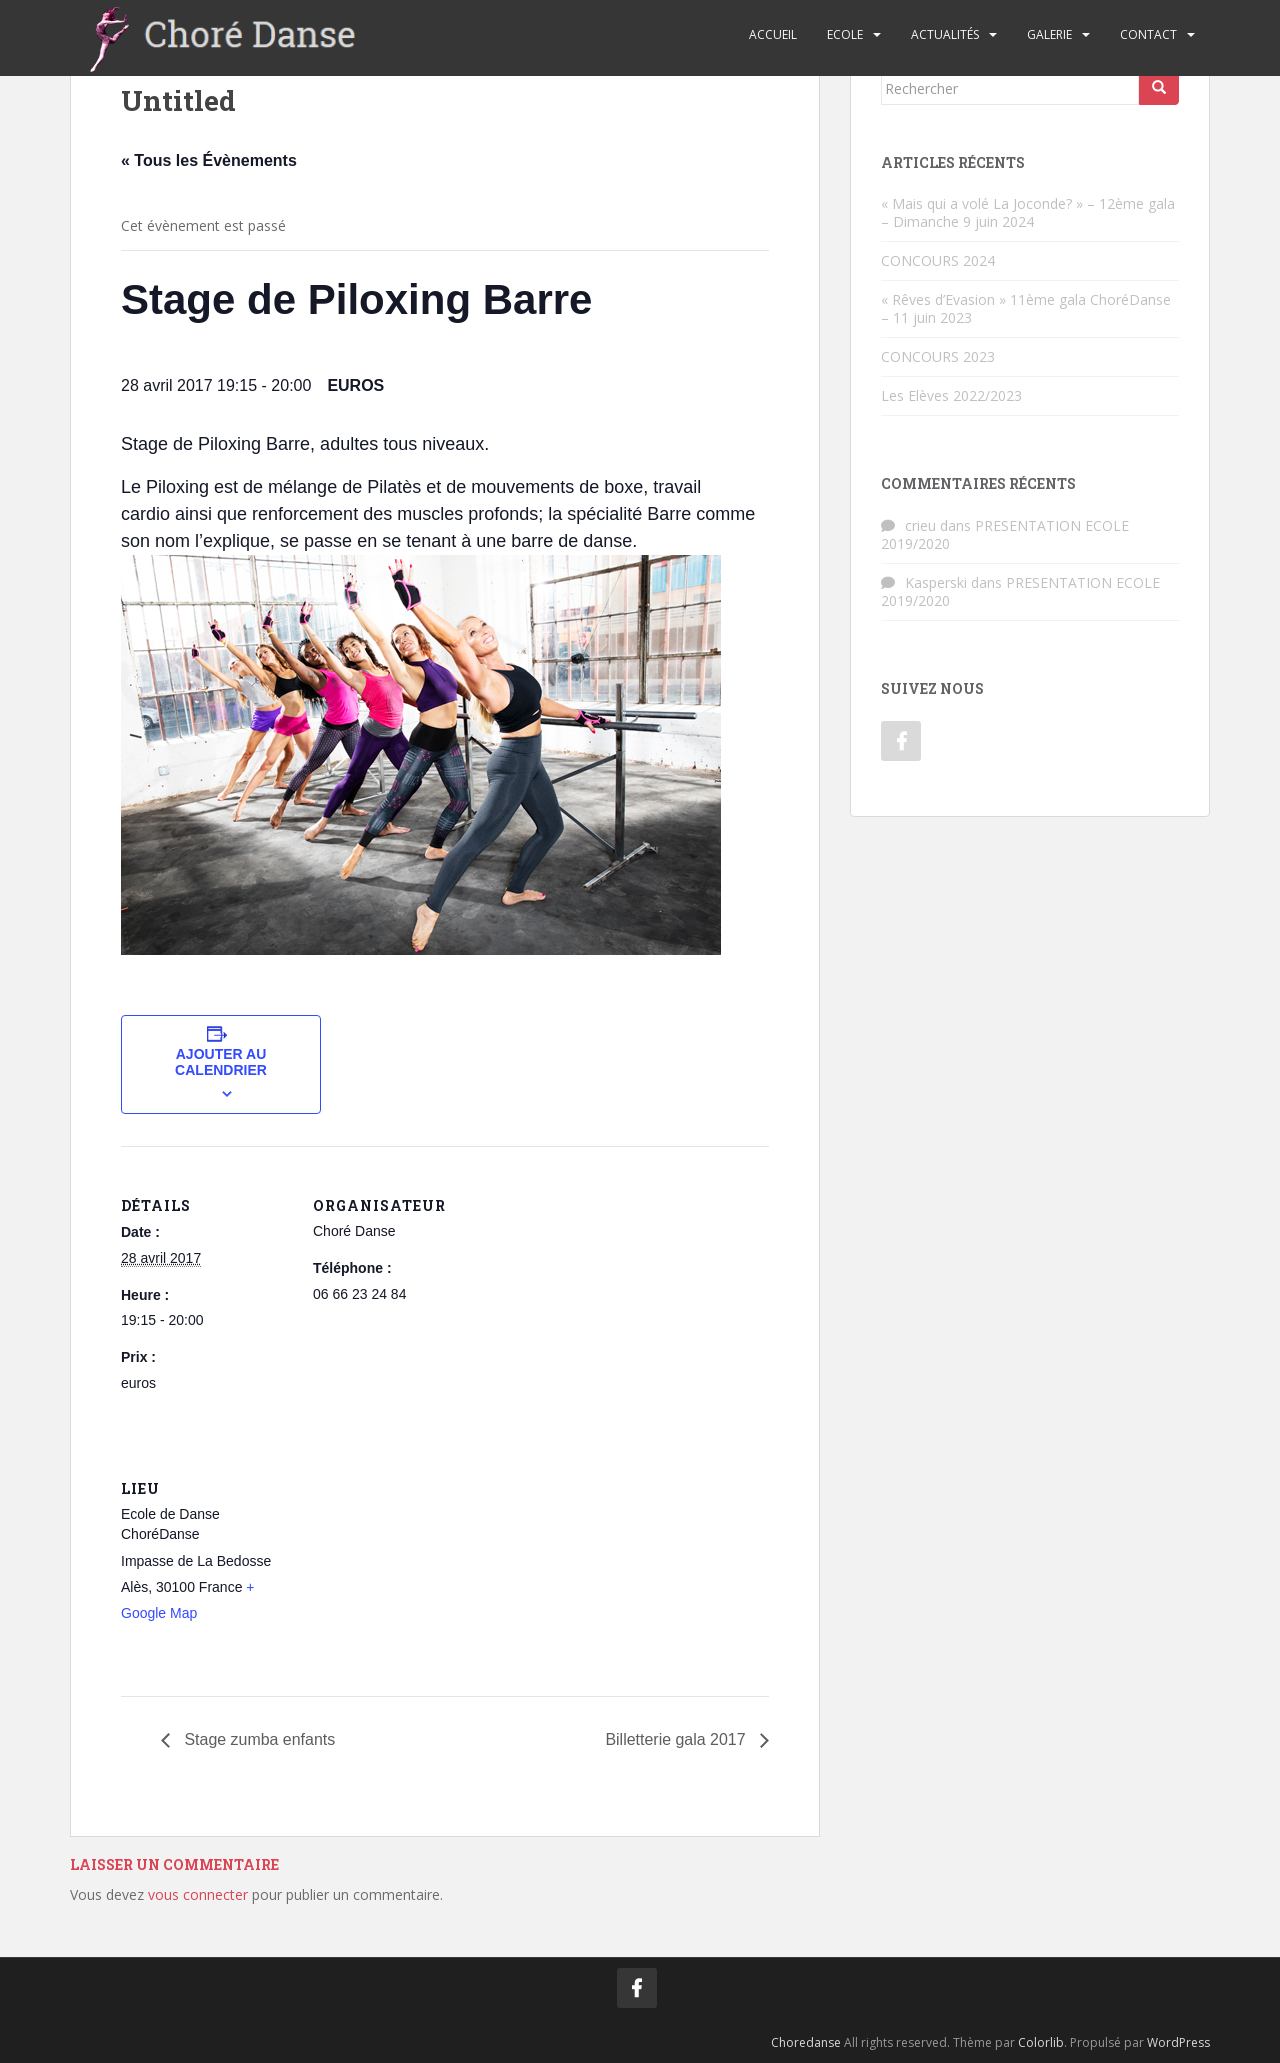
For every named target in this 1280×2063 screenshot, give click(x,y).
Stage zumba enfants (258, 1739)
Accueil (773, 34)
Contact (1148, 34)
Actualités (945, 34)
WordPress (1178, 2042)
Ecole (845, 34)
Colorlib (1041, 2042)
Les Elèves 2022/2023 (951, 395)
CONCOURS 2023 (938, 356)
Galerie (1049, 34)
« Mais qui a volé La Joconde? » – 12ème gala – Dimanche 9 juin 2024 (1028, 212)
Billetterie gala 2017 (677, 1739)
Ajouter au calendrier (221, 1062)
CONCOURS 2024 (938, 260)
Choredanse (806, 2042)
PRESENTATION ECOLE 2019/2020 (1005, 534)
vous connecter (198, 1894)
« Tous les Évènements (209, 160)
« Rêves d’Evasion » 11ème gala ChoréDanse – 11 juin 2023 (1026, 308)
